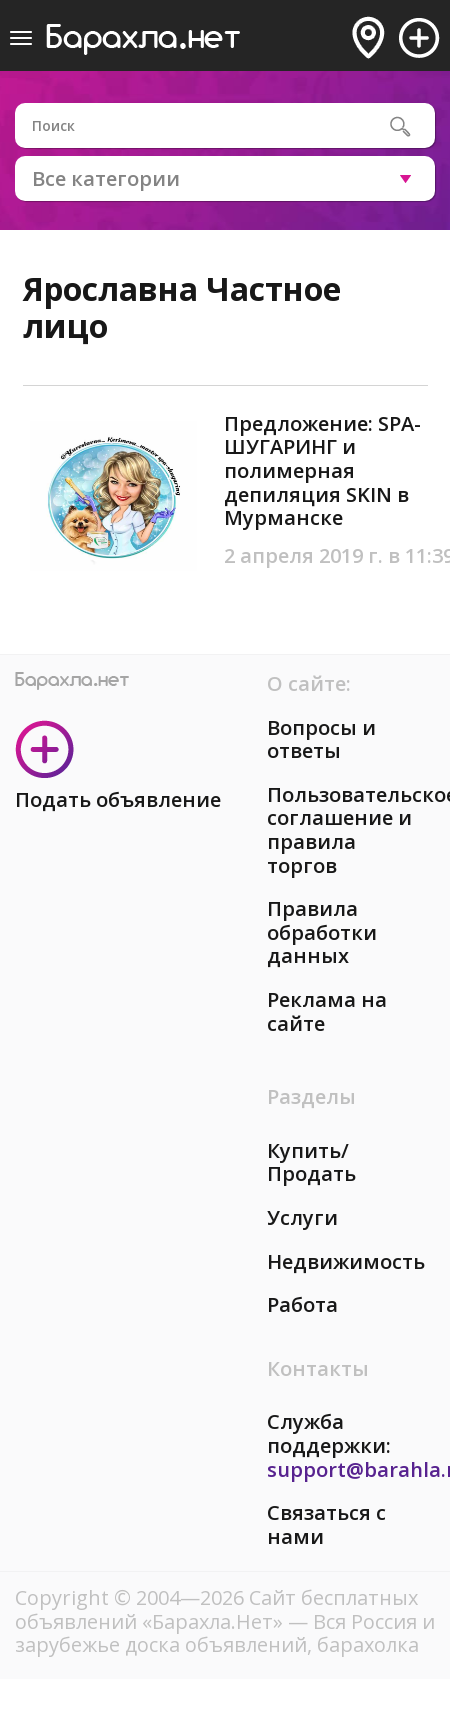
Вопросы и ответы (321, 739)
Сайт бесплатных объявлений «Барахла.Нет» (216, 1609)
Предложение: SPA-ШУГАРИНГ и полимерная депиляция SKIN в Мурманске (322, 470)
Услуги (302, 1217)
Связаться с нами (326, 1524)
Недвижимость (346, 1261)
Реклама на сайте (327, 1011)
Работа (302, 1304)
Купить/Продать (311, 1162)
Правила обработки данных (322, 932)
